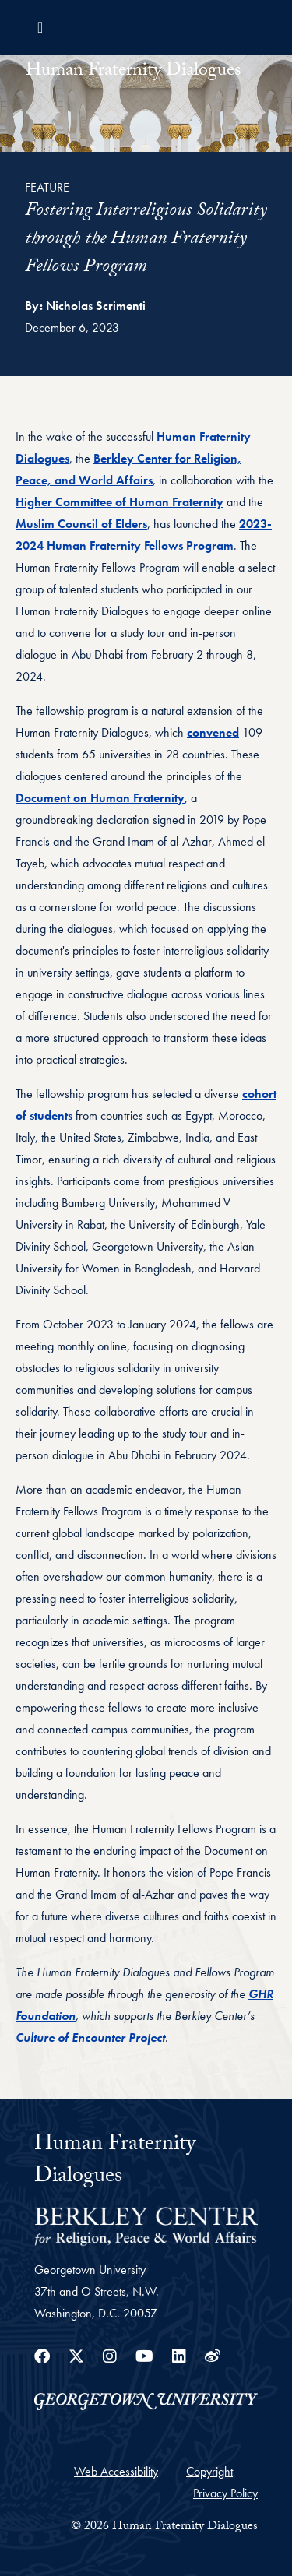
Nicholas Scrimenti (96, 305)
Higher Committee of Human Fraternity (119, 502)
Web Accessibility (116, 2471)
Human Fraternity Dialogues (133, 72)
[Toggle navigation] (40, 27)
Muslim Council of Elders (81, 524)
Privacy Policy (225, 2493)
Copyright (209, 2471)
